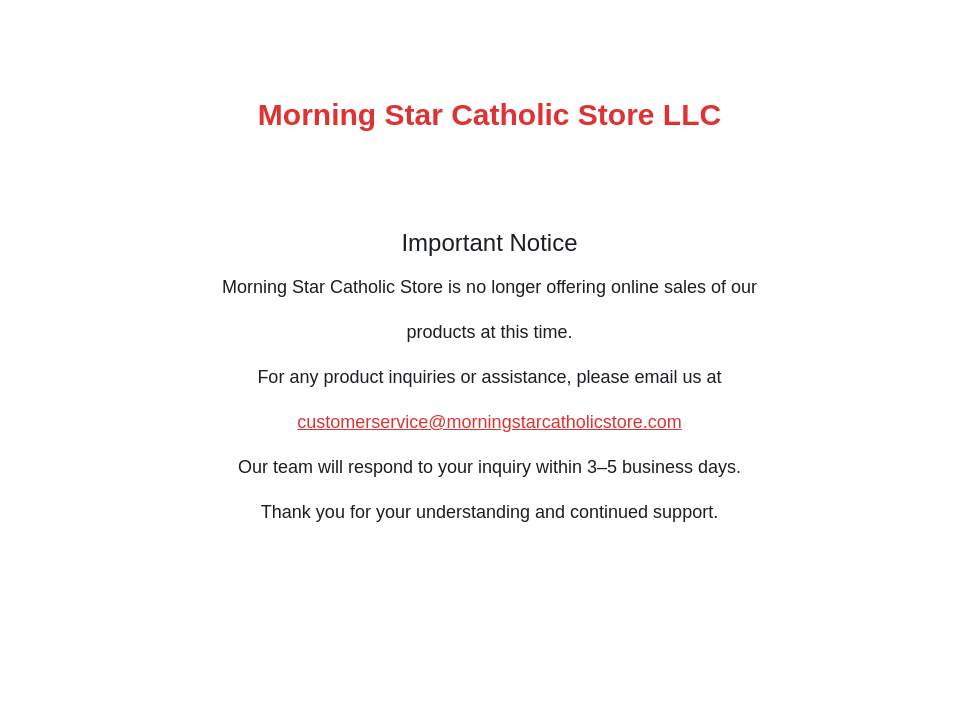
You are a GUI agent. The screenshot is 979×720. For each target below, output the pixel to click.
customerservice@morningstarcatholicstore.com (489, 422)
